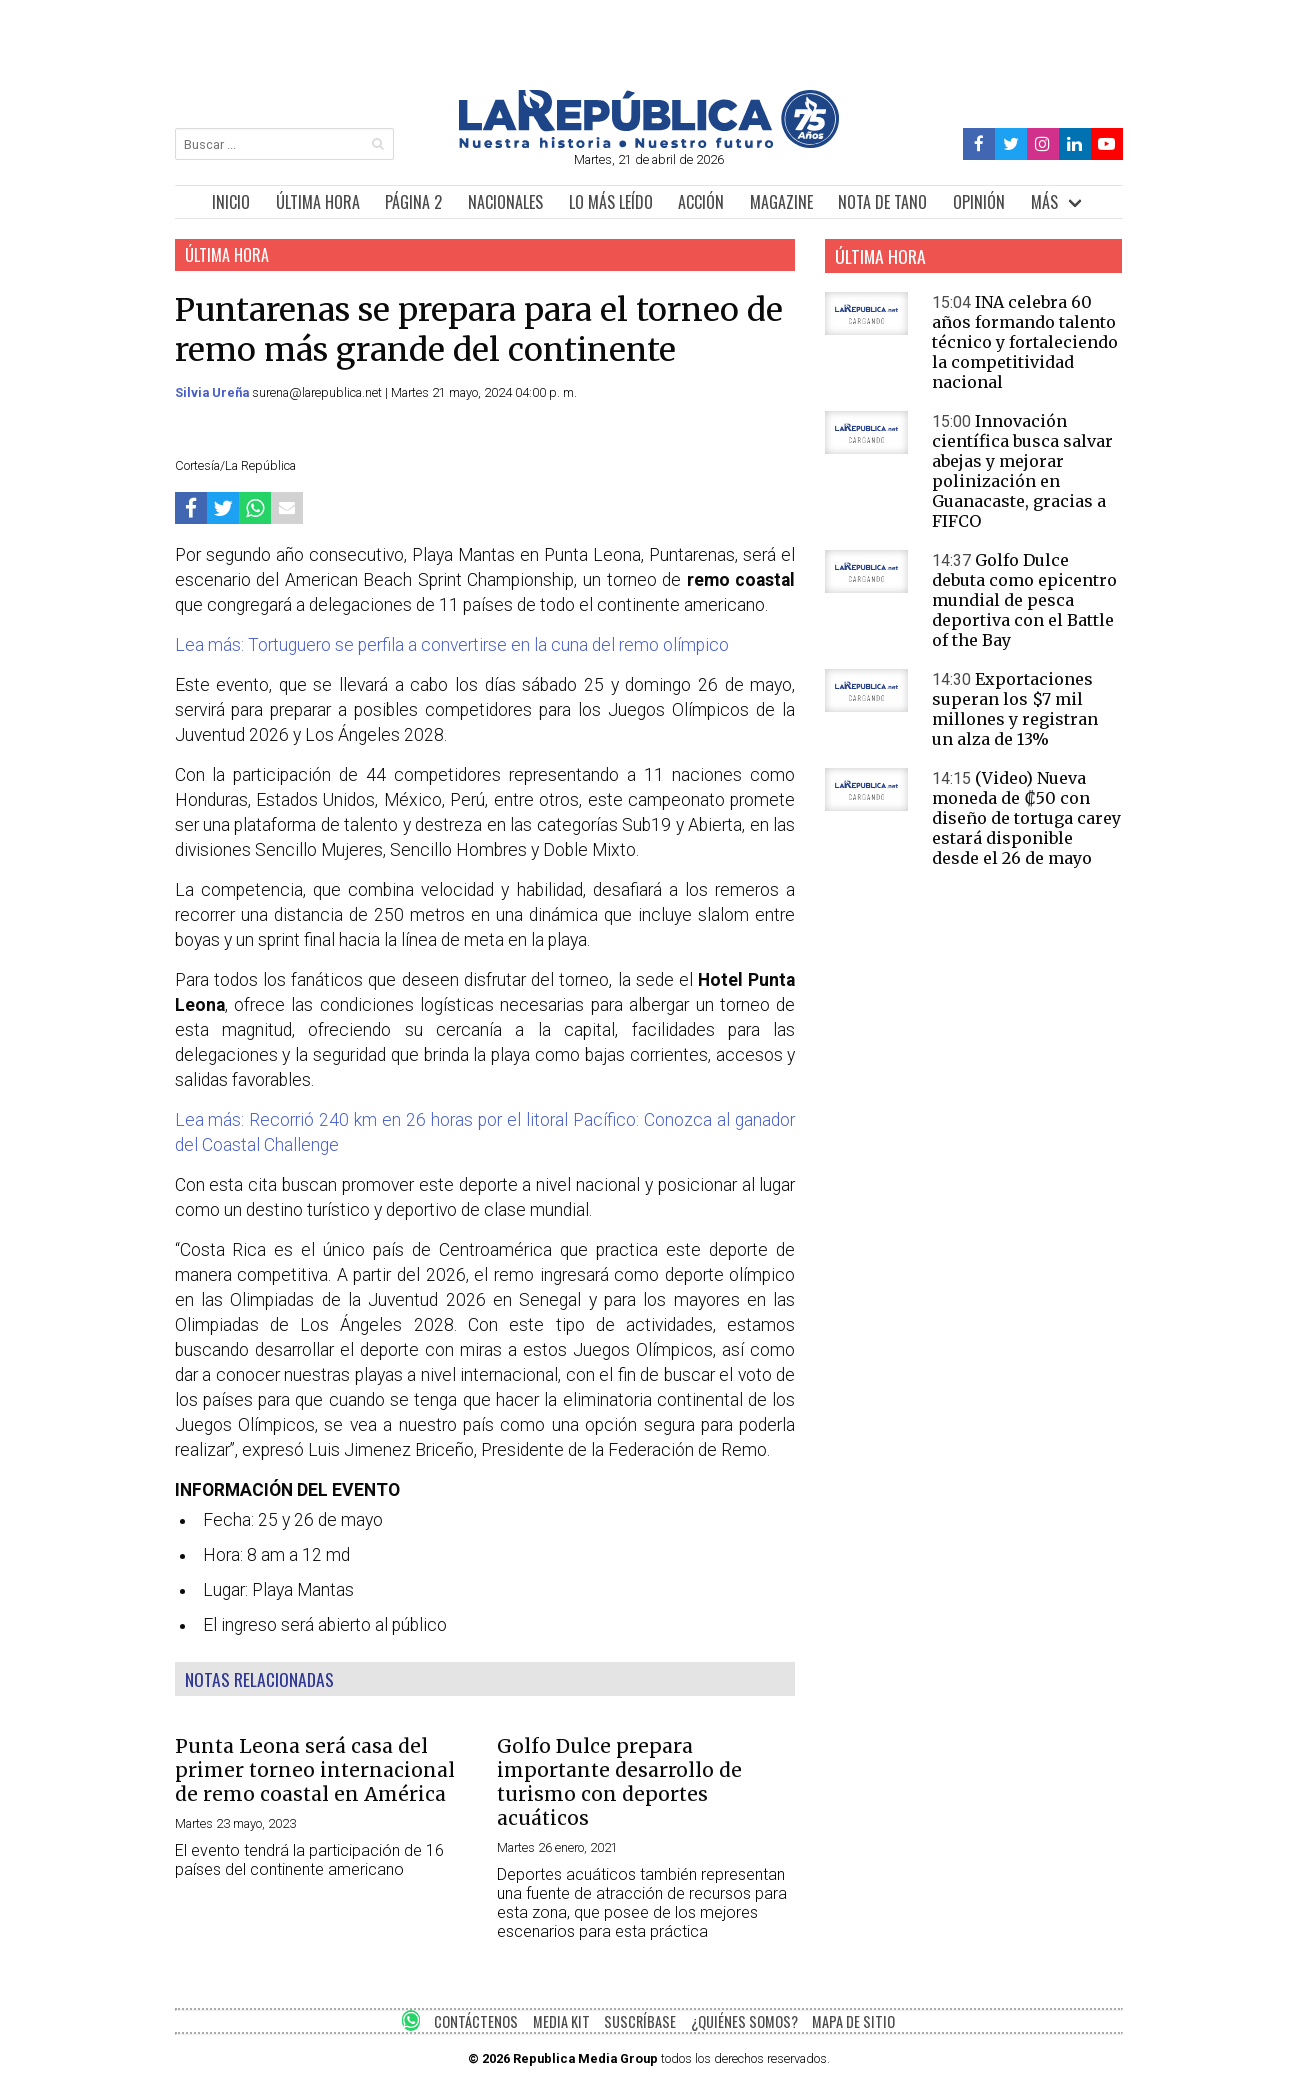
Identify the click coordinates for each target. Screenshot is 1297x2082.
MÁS (1044, 202)
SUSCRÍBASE (640, 2021)
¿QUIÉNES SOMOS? (744, 2021)
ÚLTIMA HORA (318, 202)
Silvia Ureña (213, 392)
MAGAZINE (781, 202)
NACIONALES (505, 202)
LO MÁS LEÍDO (611, 202)
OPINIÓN (979, 202)
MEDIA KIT (561, 2021)
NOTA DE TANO (882, 202)
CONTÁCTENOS (476, 2021)
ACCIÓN (701, 202)
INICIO (231, 202)
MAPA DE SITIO (853, 2021)
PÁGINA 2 (413, 202)
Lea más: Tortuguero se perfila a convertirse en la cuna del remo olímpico (452, 645)
